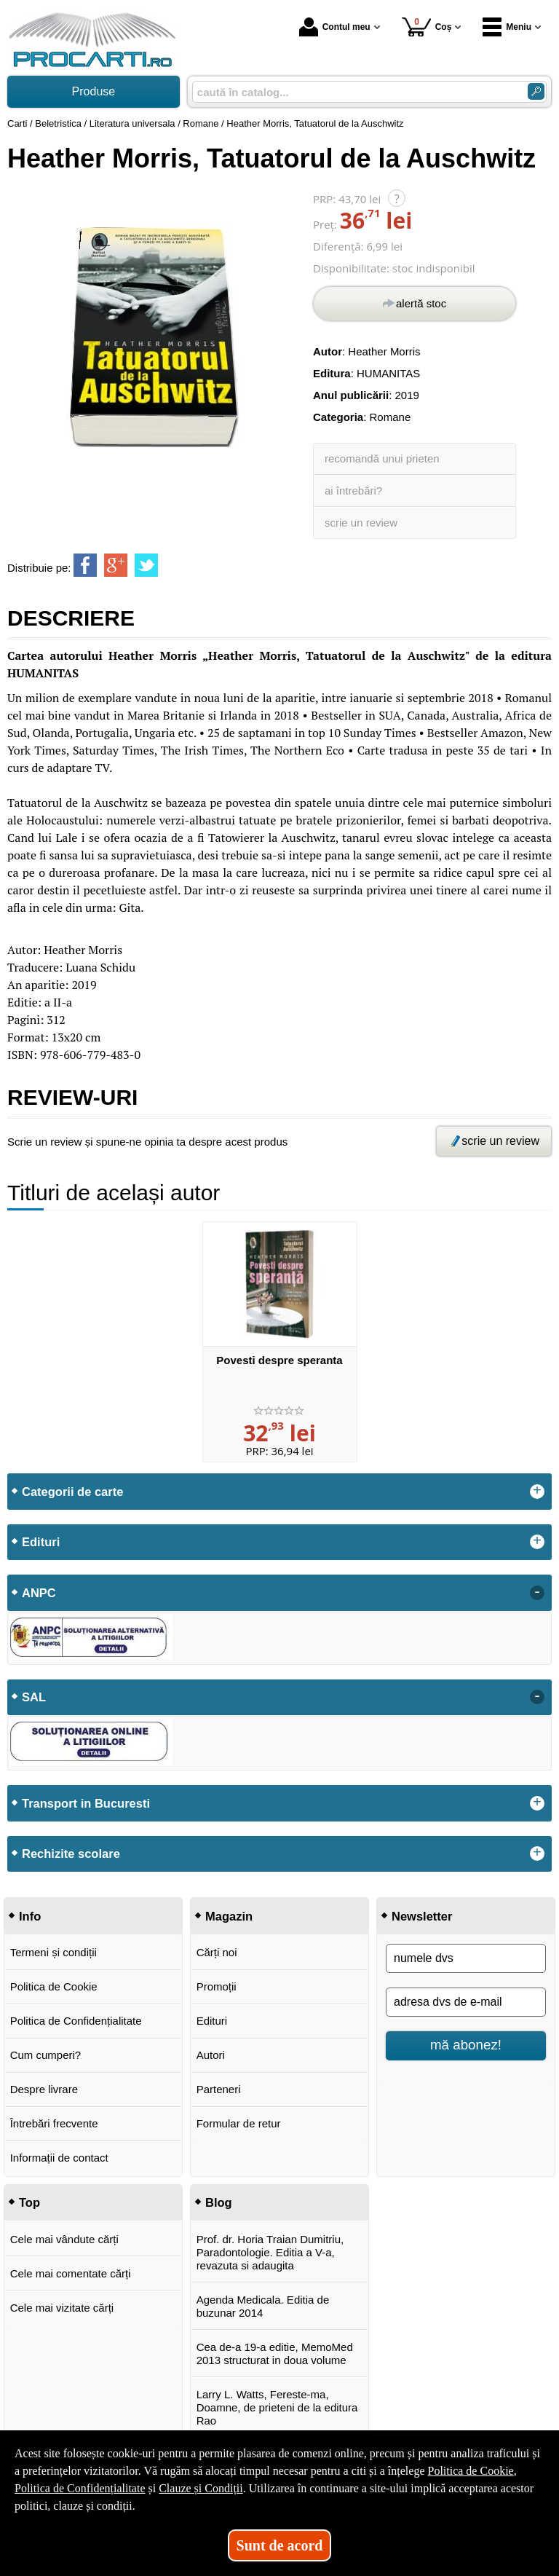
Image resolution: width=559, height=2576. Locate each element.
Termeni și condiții (53, 1952)
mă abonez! (465, 2044)
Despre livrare (44, 2089)
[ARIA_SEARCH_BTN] (536, 91)
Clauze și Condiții (201, 2488)
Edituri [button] (41, 1541)
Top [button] (29, 2202)
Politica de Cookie (54, 1986)
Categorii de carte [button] (72, 1491)
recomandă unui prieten (382, 458)
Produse (94, 91)
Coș (427, 26)
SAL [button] (34, 1696)
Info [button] (30, 1916)
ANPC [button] (39, 1592)
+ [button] (537, 1491)
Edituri (212, 2020)
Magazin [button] (229, 1916)
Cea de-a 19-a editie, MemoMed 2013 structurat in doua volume (275, 2353)
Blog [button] (218, 2202)
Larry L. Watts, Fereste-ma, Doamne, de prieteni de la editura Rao (277, 2407)
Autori (211, 2055)
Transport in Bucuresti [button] (86, 1803)
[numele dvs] (466, 1958)
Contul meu (334, 26)
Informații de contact (59, 2157)
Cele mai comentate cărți (70, 2273)
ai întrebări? (353, 490)
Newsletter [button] (422, 1916)
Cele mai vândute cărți (64, 2239)
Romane (390, 417)
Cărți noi (217, 1952)
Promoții (217, 1986)
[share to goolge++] (115, 565)
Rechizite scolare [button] (71, 1853)
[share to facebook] (85, 565)
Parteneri (219, 2089)
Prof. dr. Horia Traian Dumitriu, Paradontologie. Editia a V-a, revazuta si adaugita (270, 2252)
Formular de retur (239, 2123)
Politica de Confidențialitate (76, 2020)
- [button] (537, 1593)
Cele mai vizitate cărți (62, 2307)
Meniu (507, 26)
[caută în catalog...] (354, 92)
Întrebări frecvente (54, 2123)
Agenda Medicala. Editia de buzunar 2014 (263, 2306)
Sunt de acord (280, 2545)
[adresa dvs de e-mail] (466, 2002)
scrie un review (361, 522)
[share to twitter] (146, 565)
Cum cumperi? (46, 2055)
